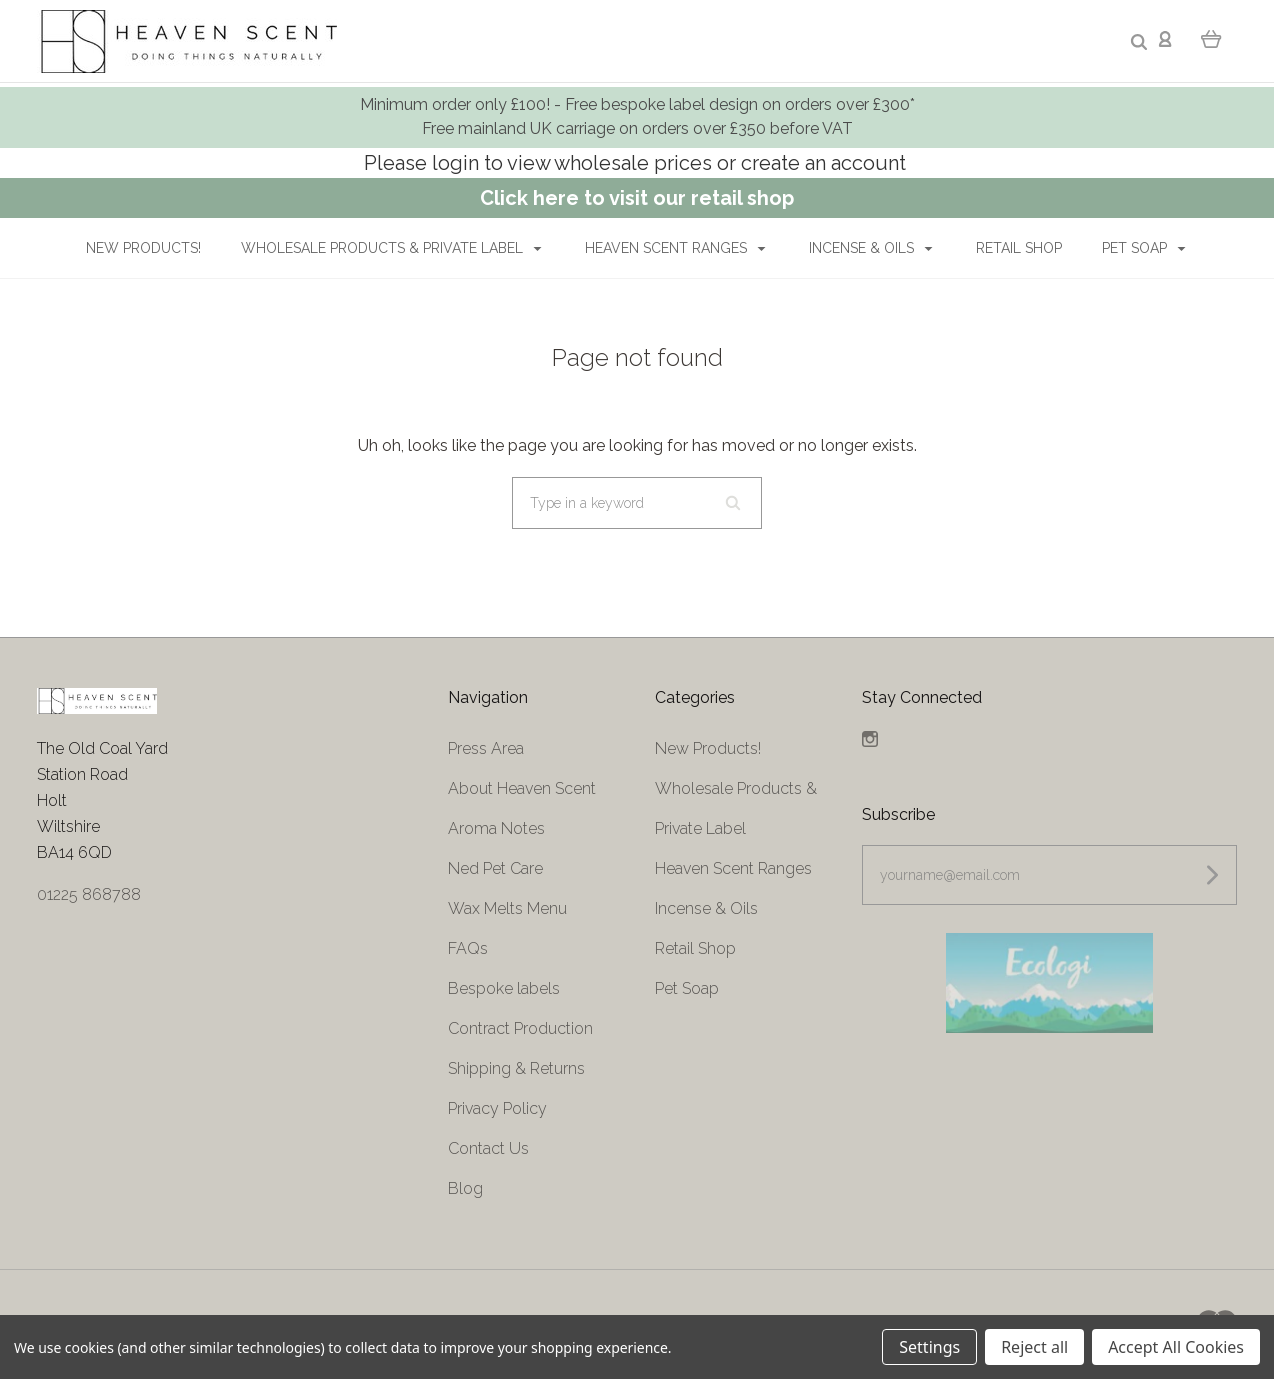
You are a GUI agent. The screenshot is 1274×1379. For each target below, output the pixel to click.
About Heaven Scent (522, 788)
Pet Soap (1144, 248)
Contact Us (488, 1148)
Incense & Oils (871, 248)
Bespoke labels (504, 988)
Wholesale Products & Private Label (391, 248)
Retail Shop (1019, 248)
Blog (465, 1188)
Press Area (486, 748)
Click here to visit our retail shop (637, 198)
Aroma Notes (496, 828)
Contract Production (520, 1028)
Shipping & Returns (516, 1068)
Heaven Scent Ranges (675, 248)
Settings (929, 1347)
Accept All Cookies (1176, 1347)
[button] (1049, 983)
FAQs (468, 948)
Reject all (1034, 1347)
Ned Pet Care (495, 868)
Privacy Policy (497, 1108)
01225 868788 (89, 894)
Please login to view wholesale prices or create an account (637, 163)
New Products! (143, 248)
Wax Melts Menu (507, 908)
